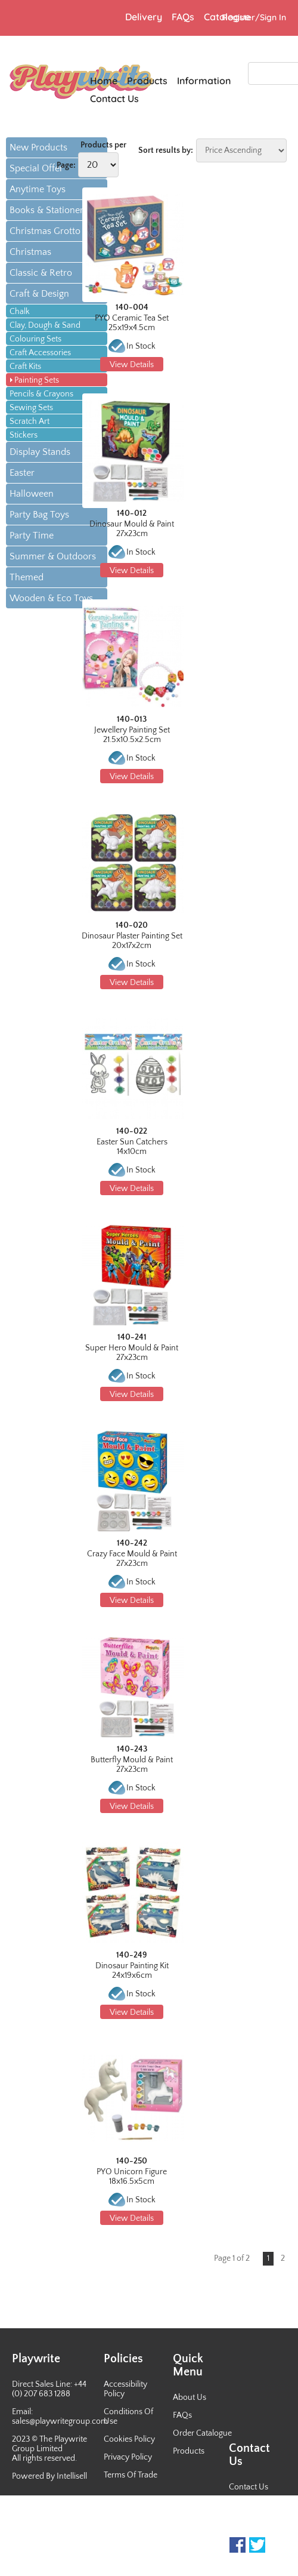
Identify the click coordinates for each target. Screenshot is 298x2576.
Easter (22, 472)
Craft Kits (25, 366)
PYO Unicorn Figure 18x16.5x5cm (132, 2176)
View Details (132, 365)
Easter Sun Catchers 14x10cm (132, 1146)
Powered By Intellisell (49, 2476)
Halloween (32, 493)
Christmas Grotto (45, 231)
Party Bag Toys (39, 514)
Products (188, 2451)
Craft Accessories (40, 353)
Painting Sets (36, 380)
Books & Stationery (49, 210)
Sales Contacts (255, 2523)
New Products (38, 147)
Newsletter (248, 2505)
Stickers (24, 435)
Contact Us (248, 2487)
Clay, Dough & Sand (45, 325)
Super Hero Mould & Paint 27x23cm (131, 1352)
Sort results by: (165, 150)
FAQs (182, 2415)
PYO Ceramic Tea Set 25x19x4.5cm (132, 323)
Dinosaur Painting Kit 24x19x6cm (132, 1970)
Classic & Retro (41, 272)
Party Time (32, 535)
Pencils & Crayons (41, 394)
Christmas (30, 252)
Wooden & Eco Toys (51, 598)
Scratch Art (29, 421)
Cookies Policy (129, 2439)
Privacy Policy (128, 2457)
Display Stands (40, 452)
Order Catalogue (202, 2433)
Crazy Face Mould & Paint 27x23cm (132, 1558)
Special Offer (36, 168)
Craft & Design (39, 293)
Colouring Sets (35, 339)
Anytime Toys (38, 189)
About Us (189, 2397)
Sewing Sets (31, 408)
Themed (27, 577)
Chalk (20, 311)
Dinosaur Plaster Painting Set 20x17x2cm (132, 940)
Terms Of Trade (130, 2475)
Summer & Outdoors (53, 556)
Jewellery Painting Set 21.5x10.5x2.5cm (132, 734)
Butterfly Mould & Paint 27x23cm (132, 1764)
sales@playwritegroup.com (60, 2421)
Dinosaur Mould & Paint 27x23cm (131, 528)
